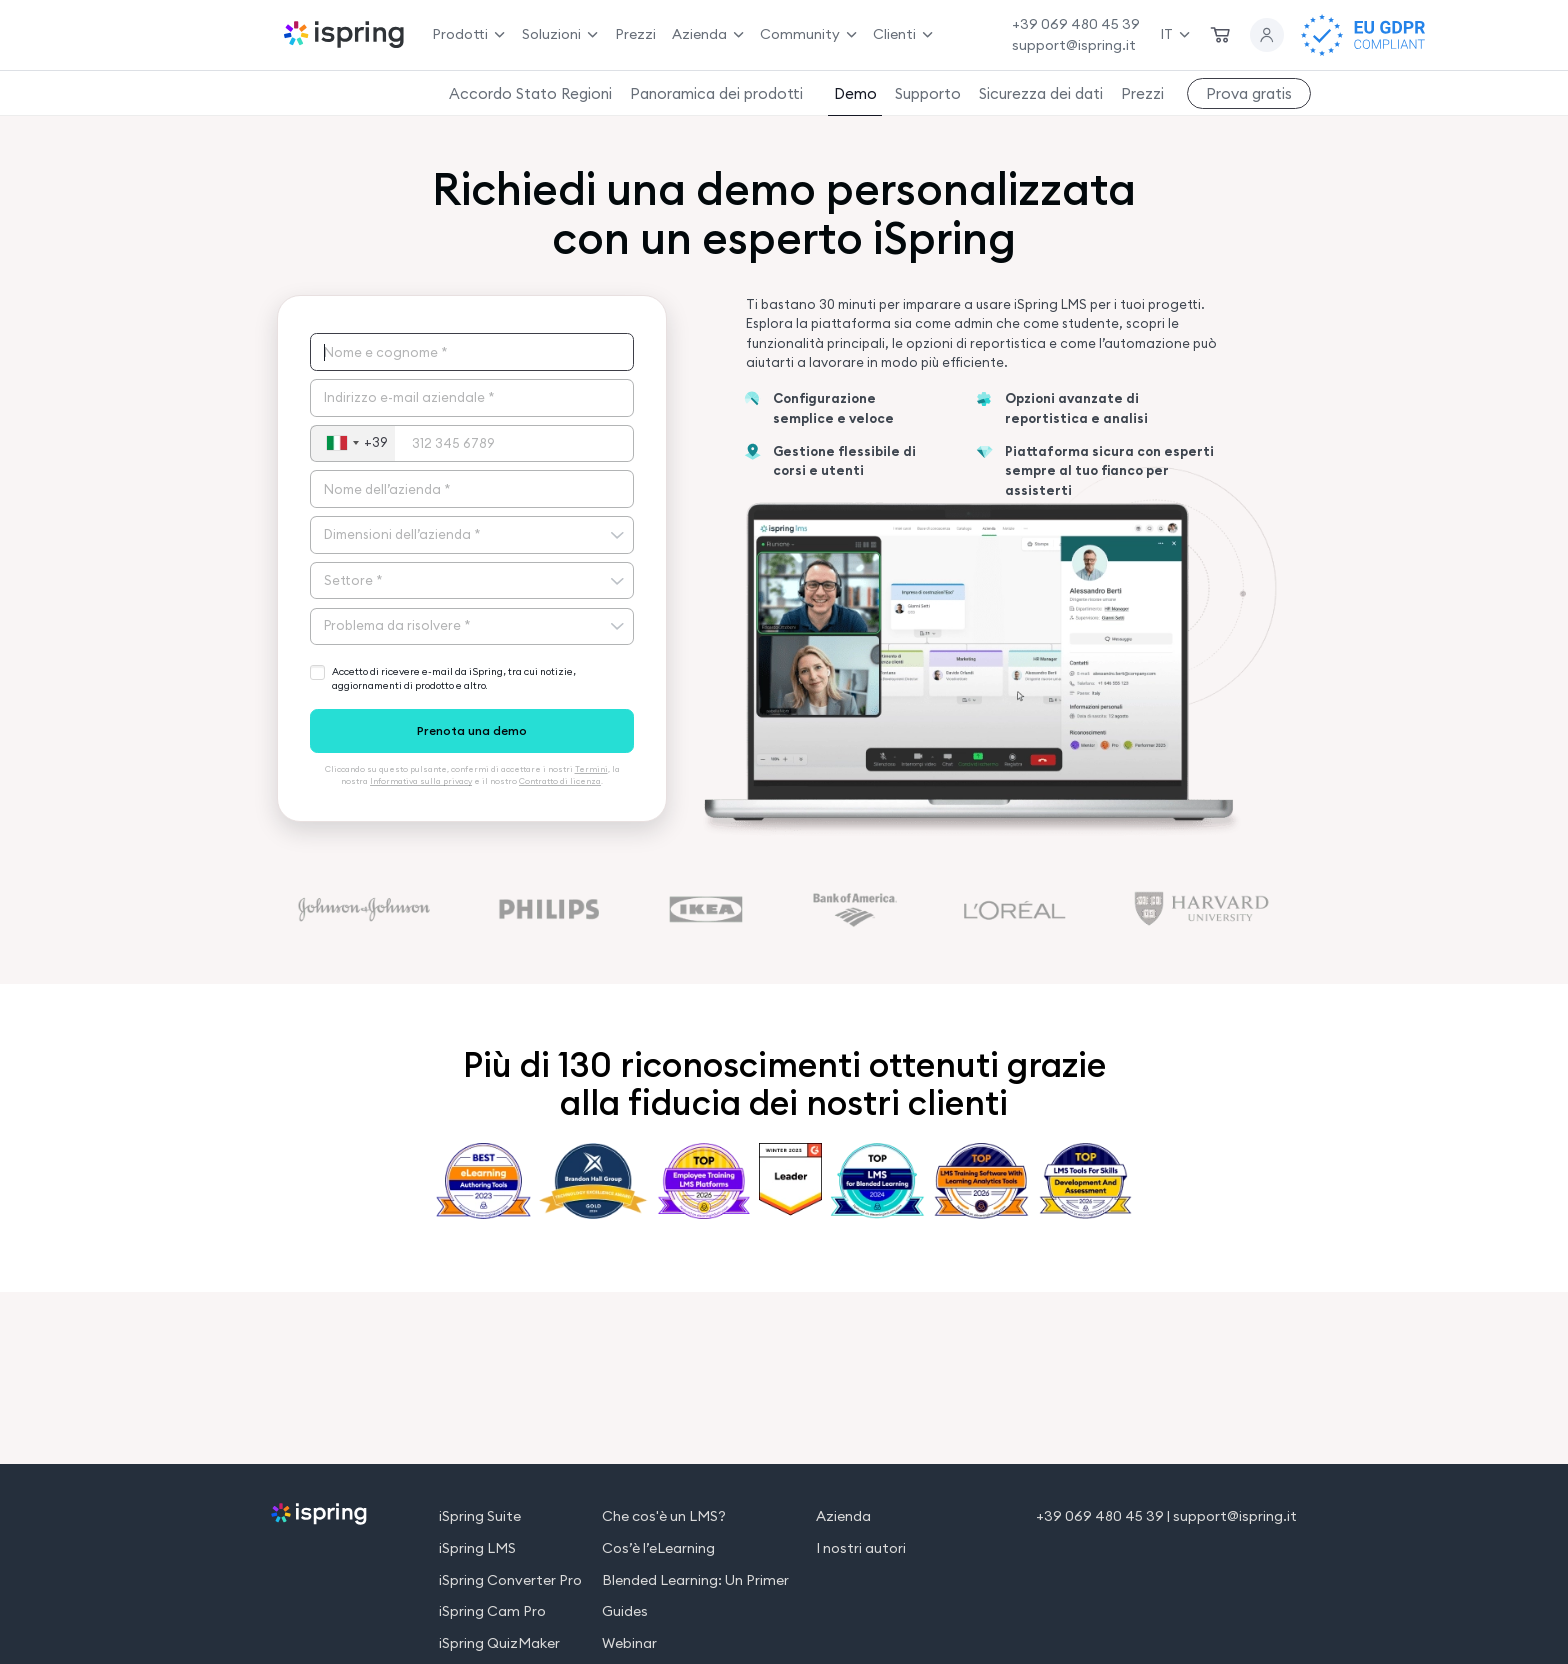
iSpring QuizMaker (499, 1643)
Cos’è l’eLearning (658, 1548)
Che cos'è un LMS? (664, 1516)
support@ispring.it (1074, 45)
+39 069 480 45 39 (1076, 24)
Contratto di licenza (560, 781)
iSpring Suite (480, 1516)
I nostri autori (861, 1548)
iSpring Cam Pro (492, 1611)
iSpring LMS (477, 1548)
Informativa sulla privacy (421, 781)
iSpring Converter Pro (510, 1580)
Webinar (629, 1643)
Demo (855, 93)
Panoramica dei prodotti (716, 93)
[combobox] (353, 444)
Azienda (843, 1516)
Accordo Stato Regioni (530, 93)
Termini (591, 769)
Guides (625, 1611)
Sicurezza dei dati (1041, 93)
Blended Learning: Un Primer (695, 1580)
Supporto (928, 93)
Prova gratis (1249, 93)
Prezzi (635, 34)
